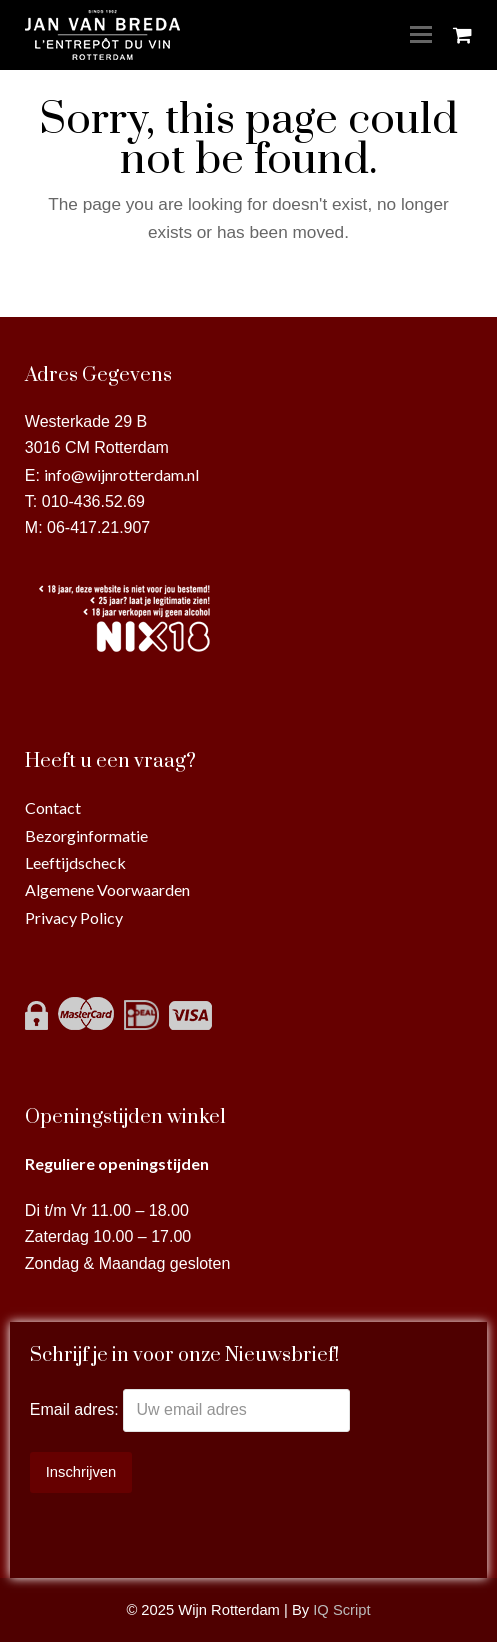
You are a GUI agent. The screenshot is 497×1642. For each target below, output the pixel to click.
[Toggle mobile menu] (421, 35)
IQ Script (341, 1610)
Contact (53, 807)
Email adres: (76, 1409)
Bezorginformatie (86, 835)
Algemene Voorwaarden (107, 889)
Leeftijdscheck (75, 862)
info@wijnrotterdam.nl (121, 474)
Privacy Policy (74, 917)
